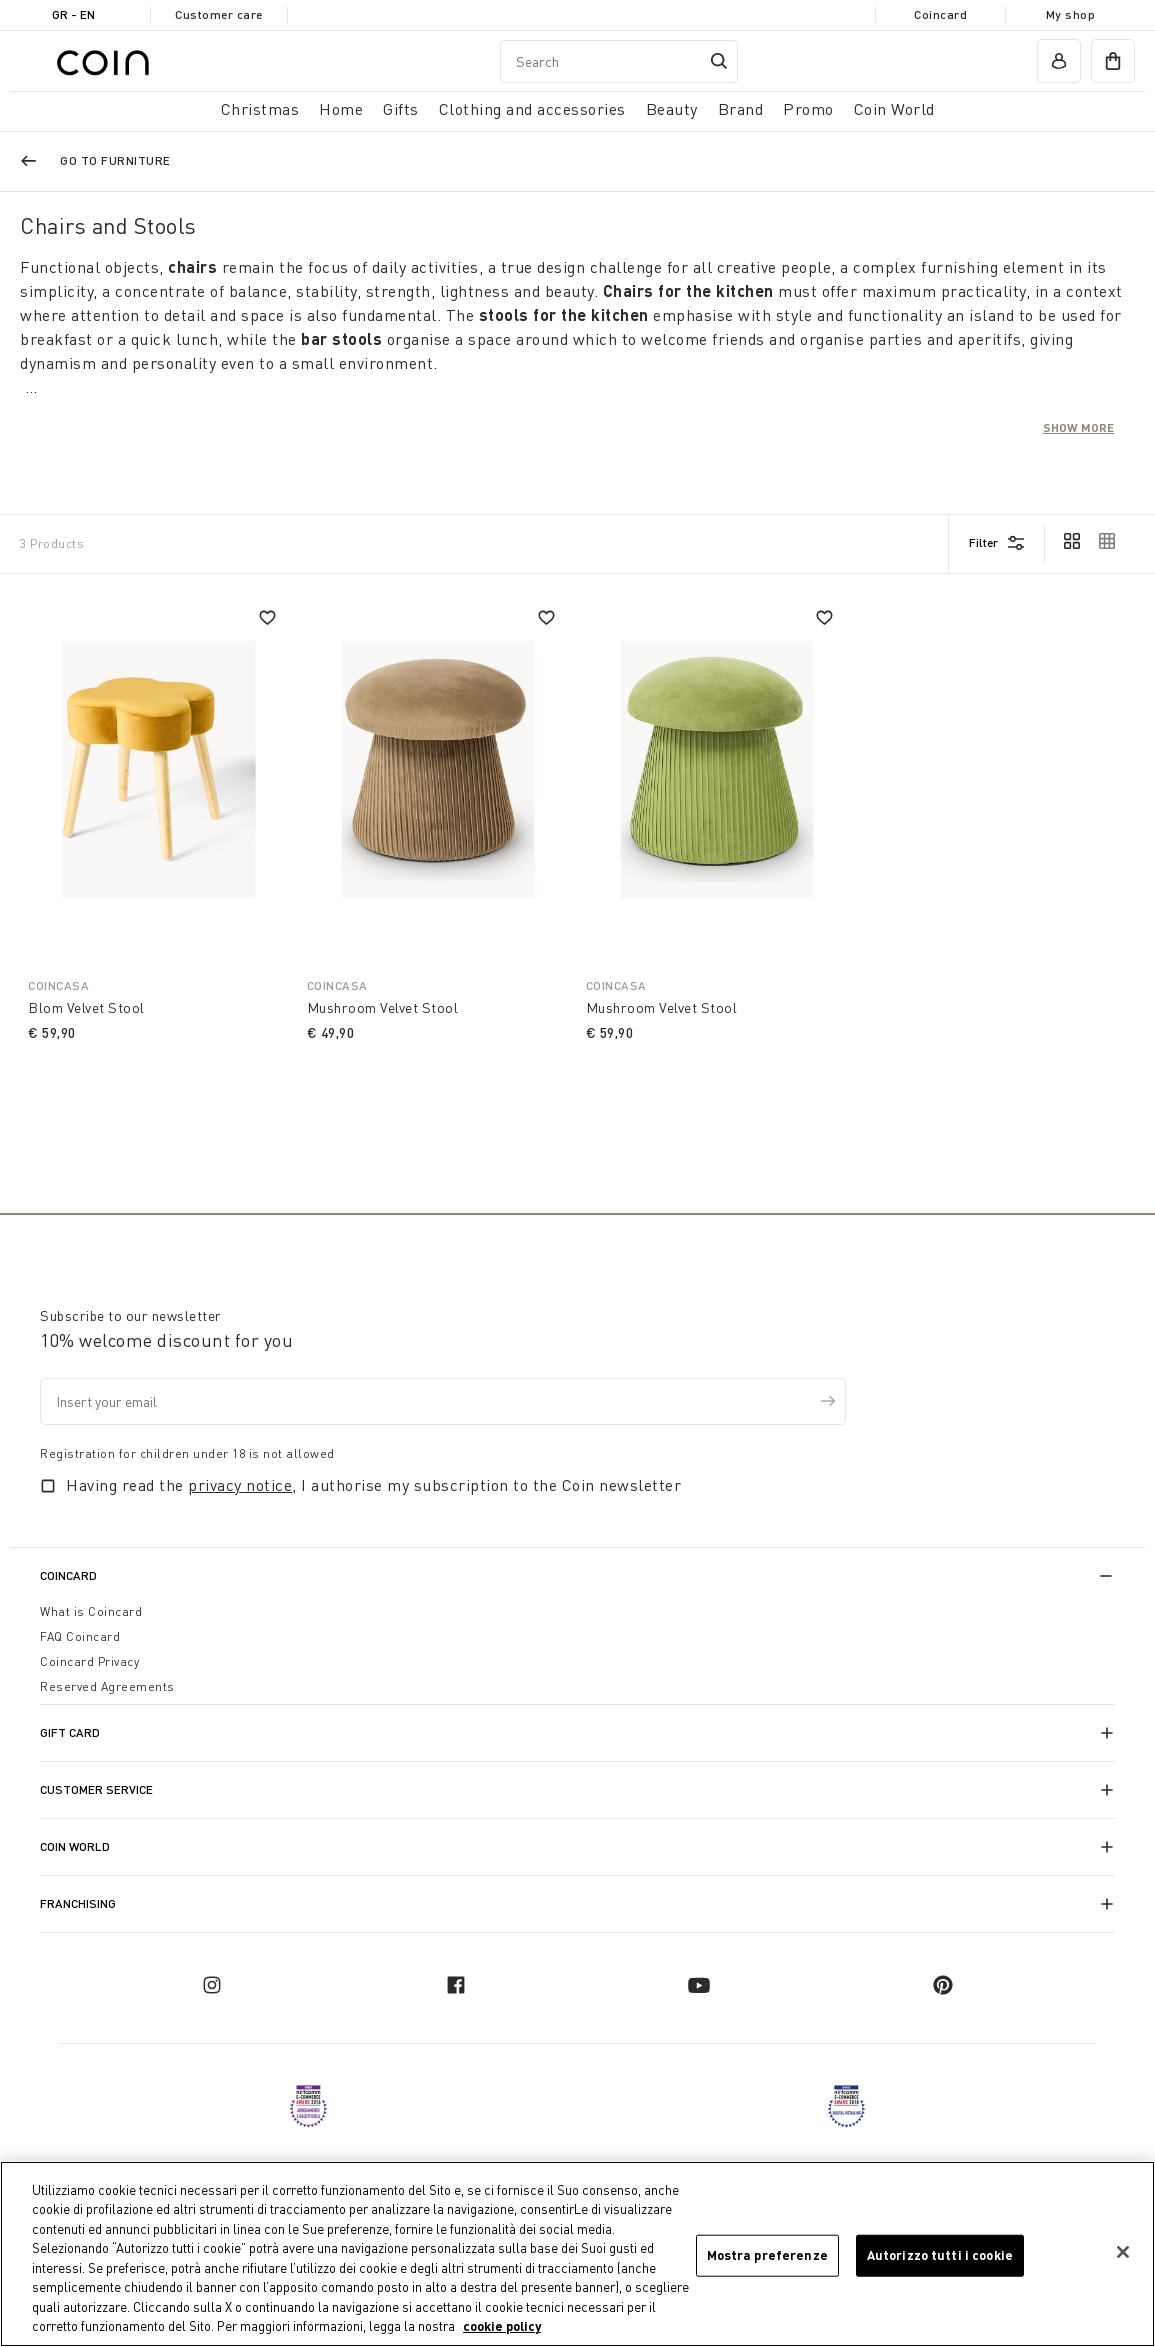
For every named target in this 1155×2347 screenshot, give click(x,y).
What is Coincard (91, 1611)
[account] (1059, 61)
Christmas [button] (260, 109)
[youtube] (699, 1985)
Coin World (75, 1846)
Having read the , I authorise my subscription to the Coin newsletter (373, 1485)
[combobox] (619, 61)
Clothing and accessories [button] (532, 109)
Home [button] (341, 109)
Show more (1078, 427)
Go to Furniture (115, 160)
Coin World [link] (894, 109)
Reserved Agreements (107, 1686)
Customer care (219, 14)
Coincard (940, 14)
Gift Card (70, 1732)
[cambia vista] (1072, 543)
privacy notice (240, 1485)
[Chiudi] (1123, 2252)
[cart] (1113, 61)
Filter (983, 542)
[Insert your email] (443, 1401)
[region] (577, 2254)
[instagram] (212, 1985)
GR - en (73, 14)
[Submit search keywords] (719, 61)
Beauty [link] (672, 109)
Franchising (78, 1903)
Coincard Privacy (89, 1661)
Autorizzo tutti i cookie (940, 2255)
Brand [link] (741, 109)
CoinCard (68, 1575)
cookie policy (502, 2326)
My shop (1071, 14)
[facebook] (456, 1985)
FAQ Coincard (80, 1636)
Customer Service (96, 1789)
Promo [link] (808, 109)
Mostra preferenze (767, 2255)
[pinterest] (943, 1985)
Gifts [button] (401, 109)
